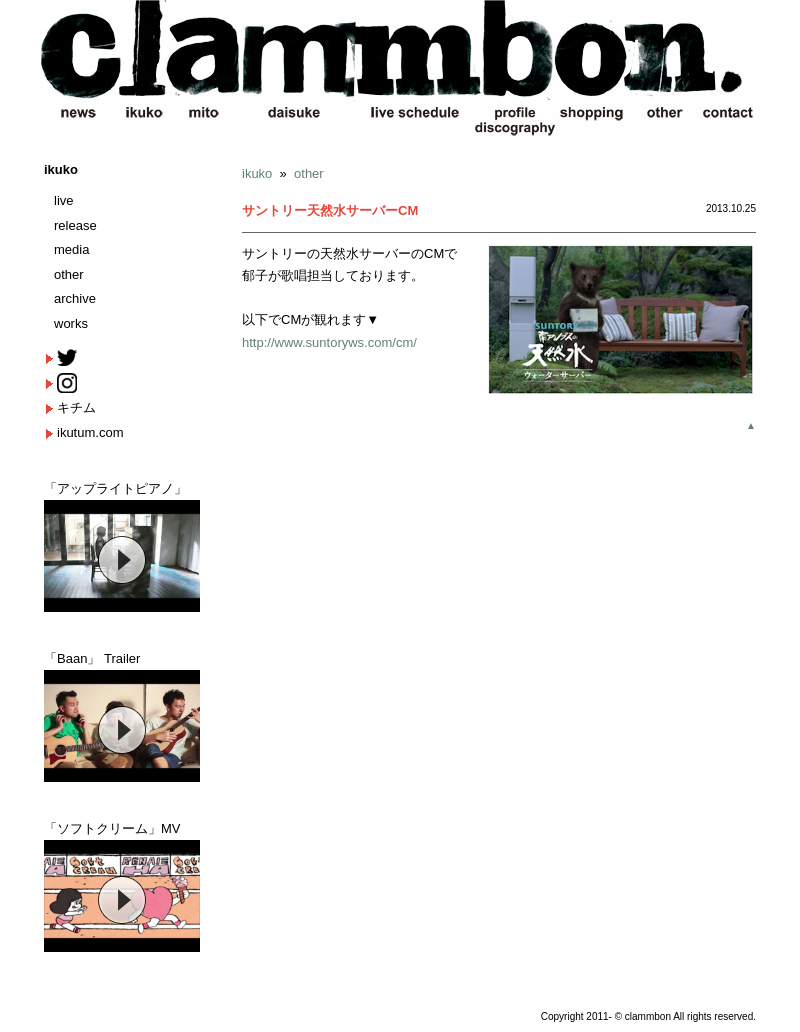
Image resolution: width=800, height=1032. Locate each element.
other (69, 274)
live (64, 200)
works (71, 323)
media (71, 249)
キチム (76, 407)
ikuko (61, 169)
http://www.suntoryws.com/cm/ (329, 342)
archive (75, 298)
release (75, 225)
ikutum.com (90, 432)
